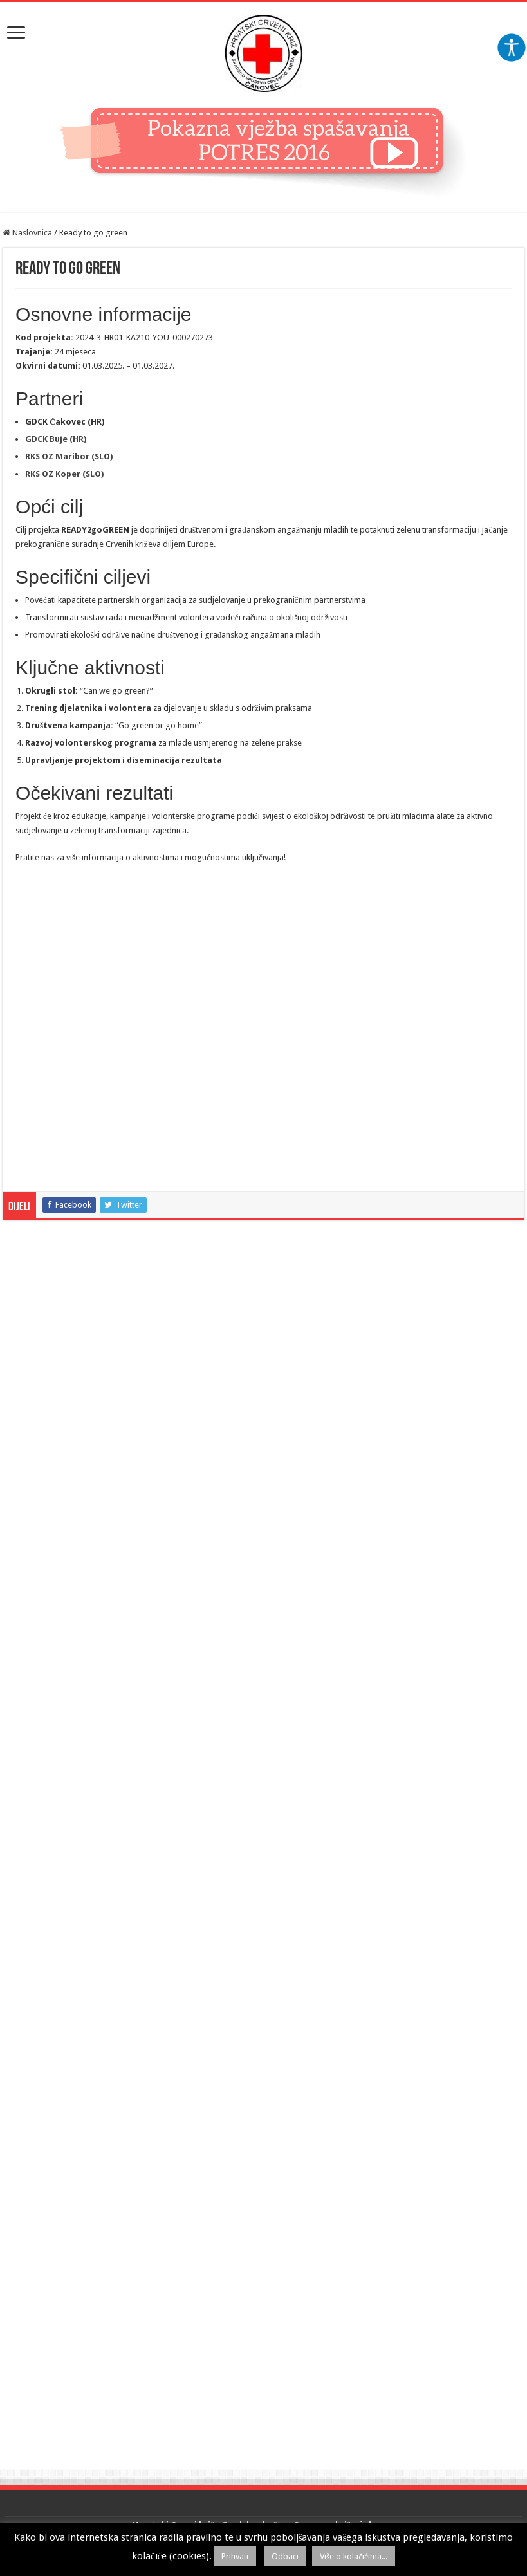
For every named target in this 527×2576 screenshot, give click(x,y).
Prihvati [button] (234, 2556)
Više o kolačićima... (353, 2556)
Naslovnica (27, 232)
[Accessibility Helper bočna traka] (511, 47)
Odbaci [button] (285, 2556)
